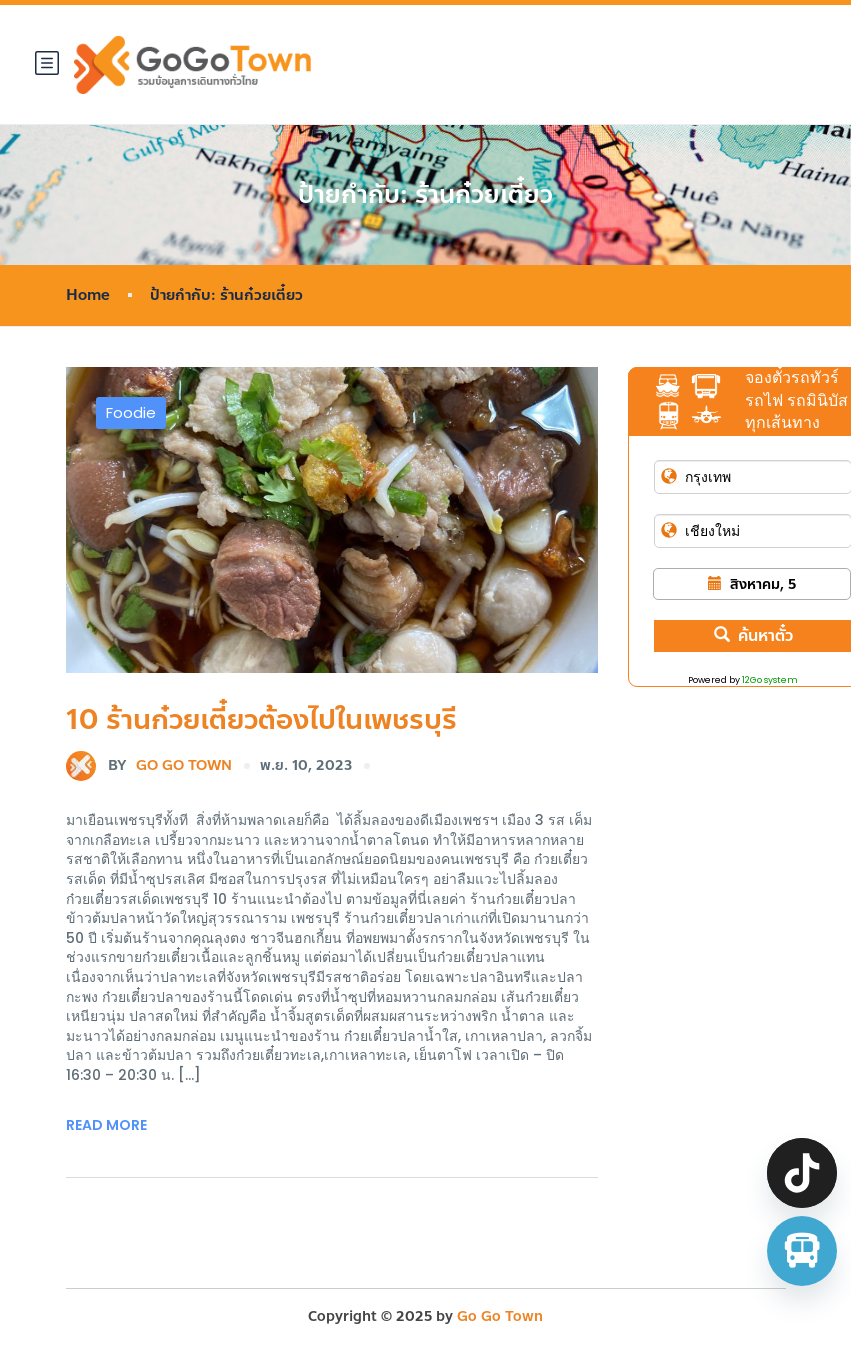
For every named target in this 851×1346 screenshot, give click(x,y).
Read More (106, 1125)
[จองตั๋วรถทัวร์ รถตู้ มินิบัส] (802, 1251)
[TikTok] (802, 1173)
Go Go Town (149, 766)
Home (88, 295)
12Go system (770, 680)
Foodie (131, 412)
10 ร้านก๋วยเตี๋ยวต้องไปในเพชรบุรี (261, 719)
